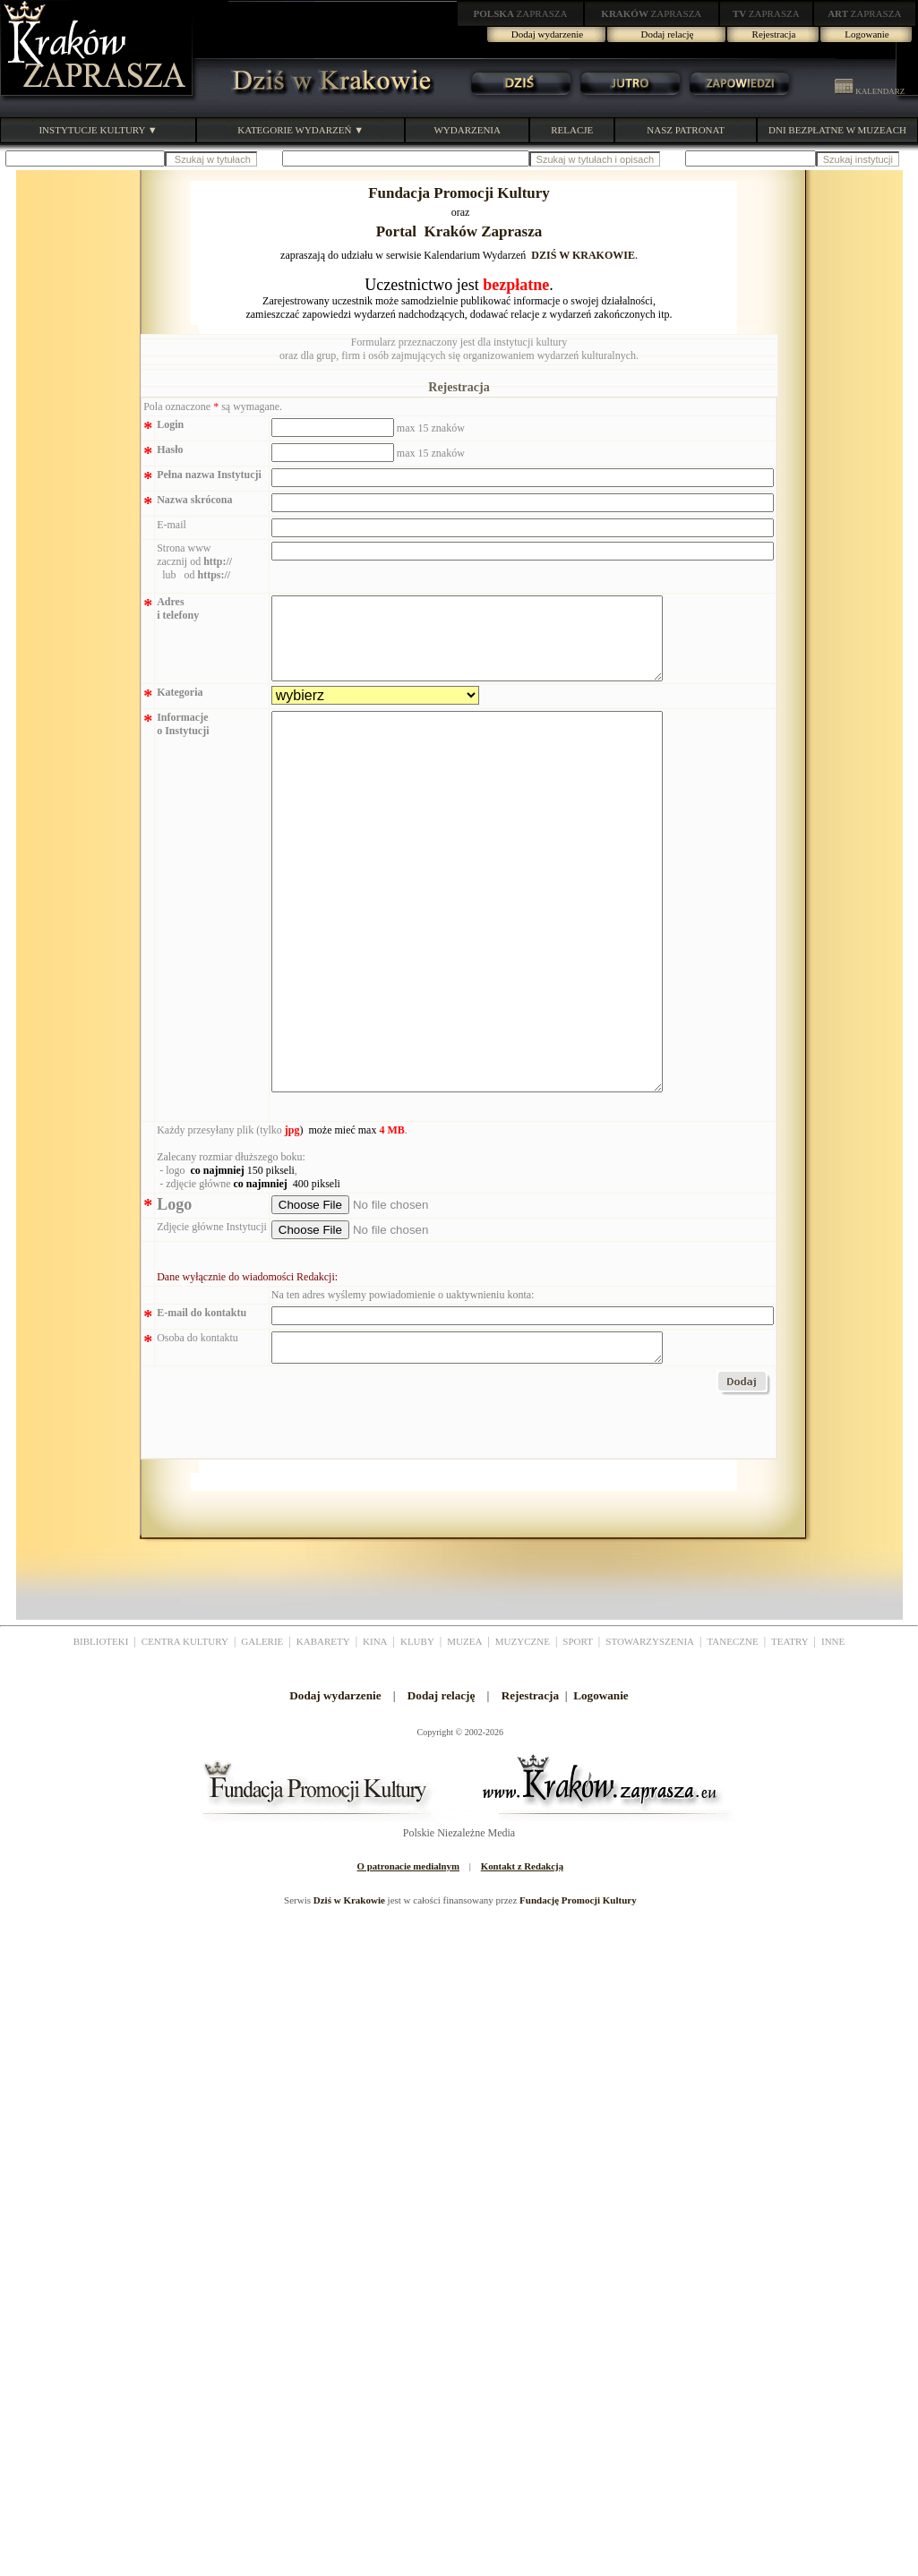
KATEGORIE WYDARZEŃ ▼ (300, 129)
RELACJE (572, 129)
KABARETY (323, 1738)
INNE (833, 1738)
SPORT (577, 1738)
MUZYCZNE (522, 1738)
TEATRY (790, 1738)
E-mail (171, 524)
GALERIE (262, 1738)
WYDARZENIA (467, 129)
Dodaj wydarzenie (547, 34)
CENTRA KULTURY (185, 1738)
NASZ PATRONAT (686, 129)
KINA (375, 1738)
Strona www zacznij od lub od (194, 561)
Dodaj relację (667, 34)
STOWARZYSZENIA (649, 1738)
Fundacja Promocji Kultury (459, 192)
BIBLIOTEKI (101, 1738)
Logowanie (866, 34)
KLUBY (417, 1738)
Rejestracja (774, 34)
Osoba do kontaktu (197, 1429)
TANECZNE (732, 1738)
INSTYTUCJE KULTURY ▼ (98, 129)
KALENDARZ (870, 91)
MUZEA (464, 1738)
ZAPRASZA (521, 13)
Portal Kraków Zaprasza (459, 231)
